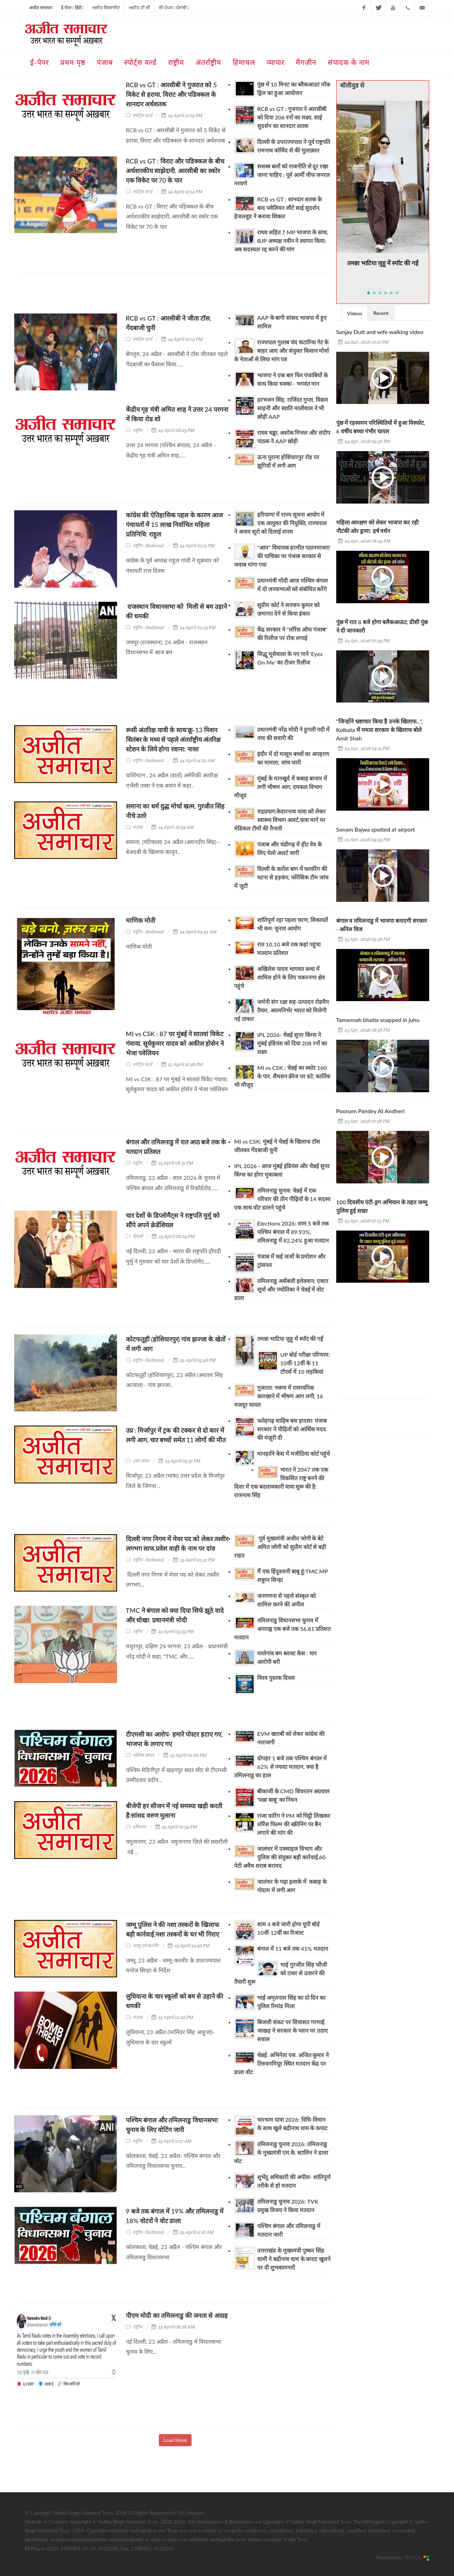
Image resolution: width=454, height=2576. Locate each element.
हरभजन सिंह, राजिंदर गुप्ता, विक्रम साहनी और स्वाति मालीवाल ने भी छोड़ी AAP (292, 408)
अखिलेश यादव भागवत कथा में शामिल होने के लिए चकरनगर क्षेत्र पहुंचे (279, 977)
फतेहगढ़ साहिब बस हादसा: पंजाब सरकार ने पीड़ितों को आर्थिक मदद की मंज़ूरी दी (292, 1429)
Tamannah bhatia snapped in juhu (378, 1019)
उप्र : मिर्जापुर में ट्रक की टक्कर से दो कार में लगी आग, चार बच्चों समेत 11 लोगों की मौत (176, 1439)
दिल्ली (138, 1236)
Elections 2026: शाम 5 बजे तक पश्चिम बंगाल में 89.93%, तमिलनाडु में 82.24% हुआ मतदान (293, 1232)
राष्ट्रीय (137, 430)
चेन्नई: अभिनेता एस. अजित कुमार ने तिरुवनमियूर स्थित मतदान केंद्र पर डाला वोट (281, 2063)
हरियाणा (139, 1827)
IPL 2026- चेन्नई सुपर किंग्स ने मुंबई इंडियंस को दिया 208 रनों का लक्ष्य (292, 1043)
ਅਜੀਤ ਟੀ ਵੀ (139, 7)
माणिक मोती (140, 920)
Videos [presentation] (354, 313)
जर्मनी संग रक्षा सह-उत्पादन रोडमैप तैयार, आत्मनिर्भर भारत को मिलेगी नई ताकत (281, 1010)
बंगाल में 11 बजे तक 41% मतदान (292, 1948)
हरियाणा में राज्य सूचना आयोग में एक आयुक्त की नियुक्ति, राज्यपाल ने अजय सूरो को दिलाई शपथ (280, 523)
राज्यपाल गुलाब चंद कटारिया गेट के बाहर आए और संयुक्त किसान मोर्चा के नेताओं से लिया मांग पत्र (281, 350)
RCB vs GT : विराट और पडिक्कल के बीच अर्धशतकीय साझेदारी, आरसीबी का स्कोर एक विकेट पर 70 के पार (175, 170)
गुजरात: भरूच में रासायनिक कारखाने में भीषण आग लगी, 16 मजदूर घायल (278, 1396)
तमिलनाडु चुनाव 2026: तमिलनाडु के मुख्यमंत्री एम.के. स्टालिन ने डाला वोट (281, 2152)
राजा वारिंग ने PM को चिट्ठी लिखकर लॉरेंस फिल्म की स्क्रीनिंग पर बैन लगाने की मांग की (293, 1824)
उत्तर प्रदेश (141, 1461)
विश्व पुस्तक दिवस (276, 1677)
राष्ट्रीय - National (148, 546)
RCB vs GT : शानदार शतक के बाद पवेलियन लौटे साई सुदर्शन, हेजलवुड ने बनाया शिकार (278, 208)
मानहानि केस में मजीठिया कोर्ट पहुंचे (293, 1453)
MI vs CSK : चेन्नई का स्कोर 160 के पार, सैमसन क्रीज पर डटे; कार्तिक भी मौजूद (282, 1076)
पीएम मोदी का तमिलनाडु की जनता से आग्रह (177, 2315)
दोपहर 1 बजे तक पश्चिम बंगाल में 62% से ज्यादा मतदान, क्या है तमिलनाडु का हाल (280, 1766)
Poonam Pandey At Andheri (370, 1110)
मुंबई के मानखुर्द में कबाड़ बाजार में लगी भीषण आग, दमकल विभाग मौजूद (280, 787)
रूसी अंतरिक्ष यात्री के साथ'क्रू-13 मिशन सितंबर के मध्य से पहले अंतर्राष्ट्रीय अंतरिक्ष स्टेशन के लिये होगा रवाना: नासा (173, 739)
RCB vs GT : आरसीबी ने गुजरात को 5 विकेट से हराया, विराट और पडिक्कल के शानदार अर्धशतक (171, 94)
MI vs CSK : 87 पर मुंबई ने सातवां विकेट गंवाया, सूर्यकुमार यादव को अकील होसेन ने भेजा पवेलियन (175, 1043)
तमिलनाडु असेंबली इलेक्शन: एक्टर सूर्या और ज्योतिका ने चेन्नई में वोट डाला (281, 1289)
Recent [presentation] (380, 313)
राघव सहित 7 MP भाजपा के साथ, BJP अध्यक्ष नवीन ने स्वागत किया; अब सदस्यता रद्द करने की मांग (281, 240)
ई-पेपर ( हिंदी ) (72, 7)
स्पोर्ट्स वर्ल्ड (142, 115)
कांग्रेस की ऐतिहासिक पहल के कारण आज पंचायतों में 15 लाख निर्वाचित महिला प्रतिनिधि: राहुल (174, 524)
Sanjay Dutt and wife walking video (379, 331)
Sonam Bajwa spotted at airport (375, 829)
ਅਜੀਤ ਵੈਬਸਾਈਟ (106, 7)
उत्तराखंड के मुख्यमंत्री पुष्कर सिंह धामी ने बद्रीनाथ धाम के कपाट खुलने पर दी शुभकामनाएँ (294, 2259)
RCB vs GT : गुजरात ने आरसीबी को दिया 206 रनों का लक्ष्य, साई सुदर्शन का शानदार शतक (291, 117)
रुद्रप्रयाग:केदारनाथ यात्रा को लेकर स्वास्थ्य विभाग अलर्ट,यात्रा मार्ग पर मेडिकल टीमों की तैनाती (280, 820)
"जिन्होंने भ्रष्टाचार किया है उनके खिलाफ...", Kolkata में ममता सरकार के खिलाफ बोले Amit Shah (379, 730)
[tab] (355, 313)
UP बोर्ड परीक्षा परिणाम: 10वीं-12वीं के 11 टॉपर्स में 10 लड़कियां (305, 1363)
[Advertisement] (149, 296)
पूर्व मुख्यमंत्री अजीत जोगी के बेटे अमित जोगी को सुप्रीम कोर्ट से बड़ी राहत (280, 1547)
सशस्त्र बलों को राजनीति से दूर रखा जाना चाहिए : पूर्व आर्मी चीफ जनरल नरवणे (282, 175)
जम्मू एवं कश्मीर (146, 1946)
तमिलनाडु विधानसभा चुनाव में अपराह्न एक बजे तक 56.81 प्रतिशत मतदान (282, 1628)
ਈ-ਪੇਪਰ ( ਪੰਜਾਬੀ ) (174, 7)
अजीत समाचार (40, 7)
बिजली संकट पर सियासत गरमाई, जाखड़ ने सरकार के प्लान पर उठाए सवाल (292, 2030)
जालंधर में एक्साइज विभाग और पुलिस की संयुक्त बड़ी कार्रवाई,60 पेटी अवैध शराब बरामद (280, 1857)
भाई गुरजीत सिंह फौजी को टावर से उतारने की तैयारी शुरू (280, 1973)
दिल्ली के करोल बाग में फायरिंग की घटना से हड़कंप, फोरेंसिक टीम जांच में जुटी (281, 877)
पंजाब (137, 827)
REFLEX (413, 2557)
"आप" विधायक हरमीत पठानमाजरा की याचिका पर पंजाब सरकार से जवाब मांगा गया (282, 556)
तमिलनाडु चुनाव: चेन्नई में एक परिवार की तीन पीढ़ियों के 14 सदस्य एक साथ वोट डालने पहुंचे (282, 1199)
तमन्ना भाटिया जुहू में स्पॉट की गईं (290, 1338)
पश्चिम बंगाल (143, 1755)
